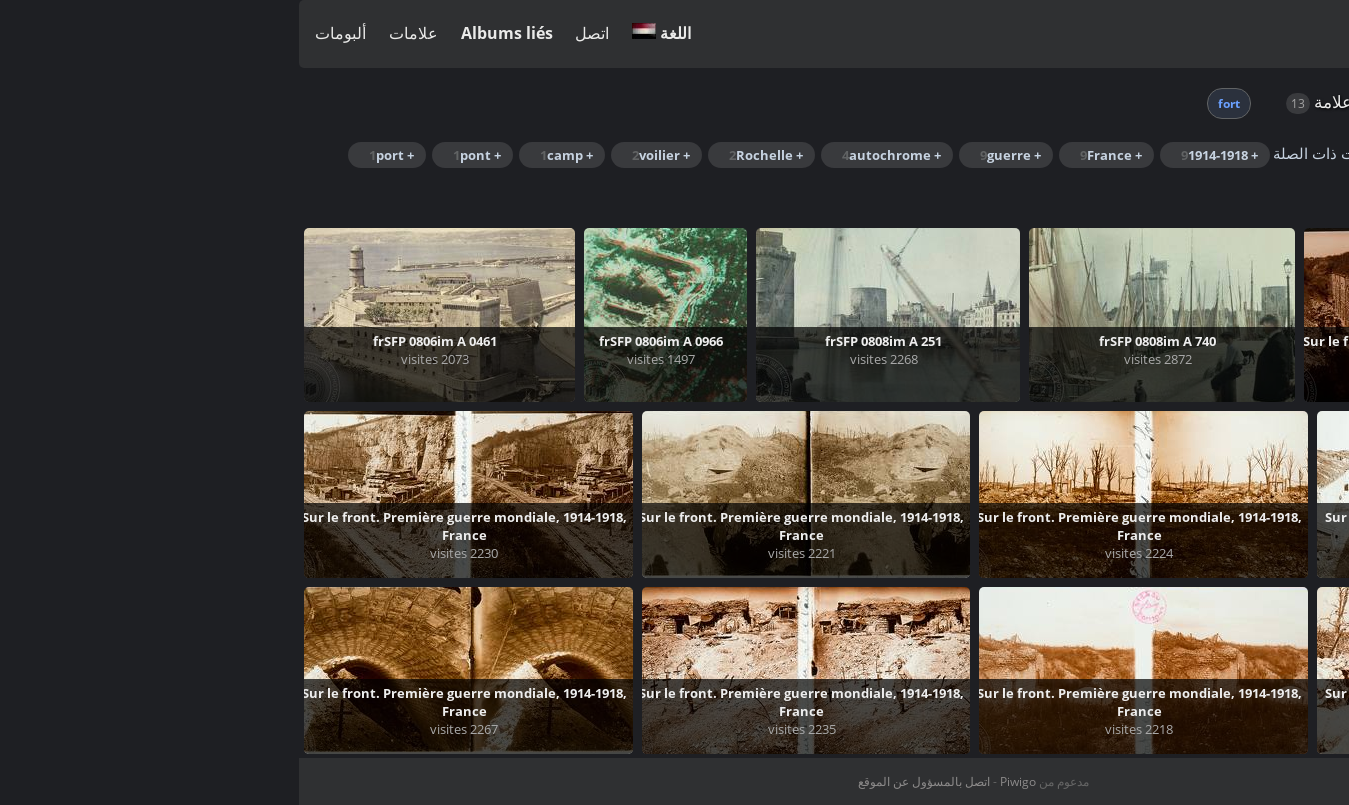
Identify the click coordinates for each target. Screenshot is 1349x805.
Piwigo (719, 781)
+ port (92, 155)
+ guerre (711, 155)
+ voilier (362, 155)
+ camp (267, 155)
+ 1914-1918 (920, 155)
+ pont (178, 155)
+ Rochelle (467, 155)
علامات (114, 33)
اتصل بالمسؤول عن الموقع (625, 781)
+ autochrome (592, 155)
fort (930, 103)
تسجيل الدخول (1290, 34)
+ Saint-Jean (1277, 187)
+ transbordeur (1143, 187)
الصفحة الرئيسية (1125, 101)
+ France (812, 155)
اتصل (293, 33)
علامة (1034, 101)
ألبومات (41, 33)
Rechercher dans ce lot (1196, 153)
